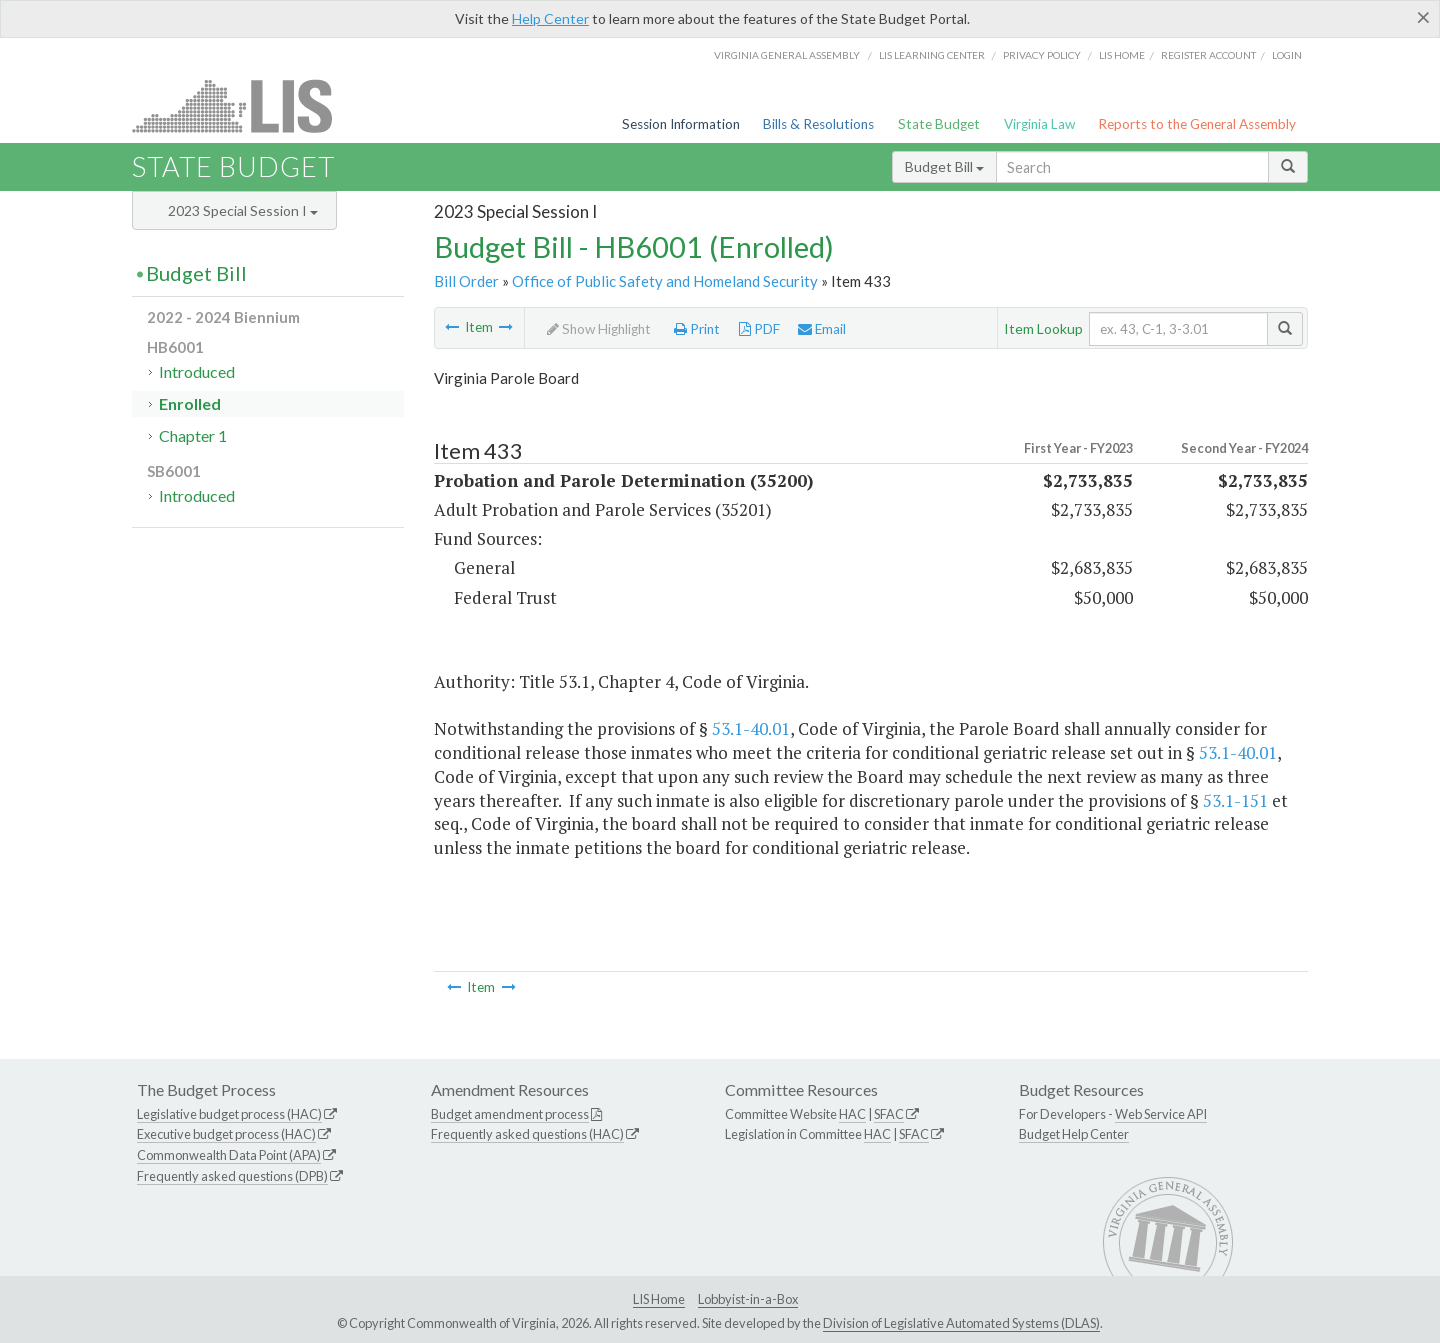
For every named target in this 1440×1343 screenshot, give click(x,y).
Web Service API (1161, 1114)
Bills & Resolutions (818, 124)
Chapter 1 (193, 435)
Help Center (550, 18)
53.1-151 (1235, 800)
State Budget (939, 124)
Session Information (681, 124)
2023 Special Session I (243, 210)
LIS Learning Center (932, 55)
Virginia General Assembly (787, 55)
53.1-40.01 (751, 728)
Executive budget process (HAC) (226, 1134)
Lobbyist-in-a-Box (748, 1299)
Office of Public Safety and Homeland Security (665, 281)
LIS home (1122, 55)
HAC (852, 1114)
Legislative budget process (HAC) (229, 1114)
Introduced (197, 371)
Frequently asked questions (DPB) (232, 1176)
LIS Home (659, 1299)
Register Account (1208, 55)
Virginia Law (1039, 124)
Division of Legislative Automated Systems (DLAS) (961, 1323)
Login (1287, 55)
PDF (759, 329)
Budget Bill (944, 166)
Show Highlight (599, 329)
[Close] (1423, 17)
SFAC (889, 1114)
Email (822, 329)
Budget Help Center (1074, 1134)
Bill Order (466, 281)
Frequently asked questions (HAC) (527, 1134)
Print (697, 329)
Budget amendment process (510, 1114)
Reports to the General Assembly (1197, 124)
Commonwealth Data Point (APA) (229, 1155)
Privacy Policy (1042, 55)
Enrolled (190, 403)
